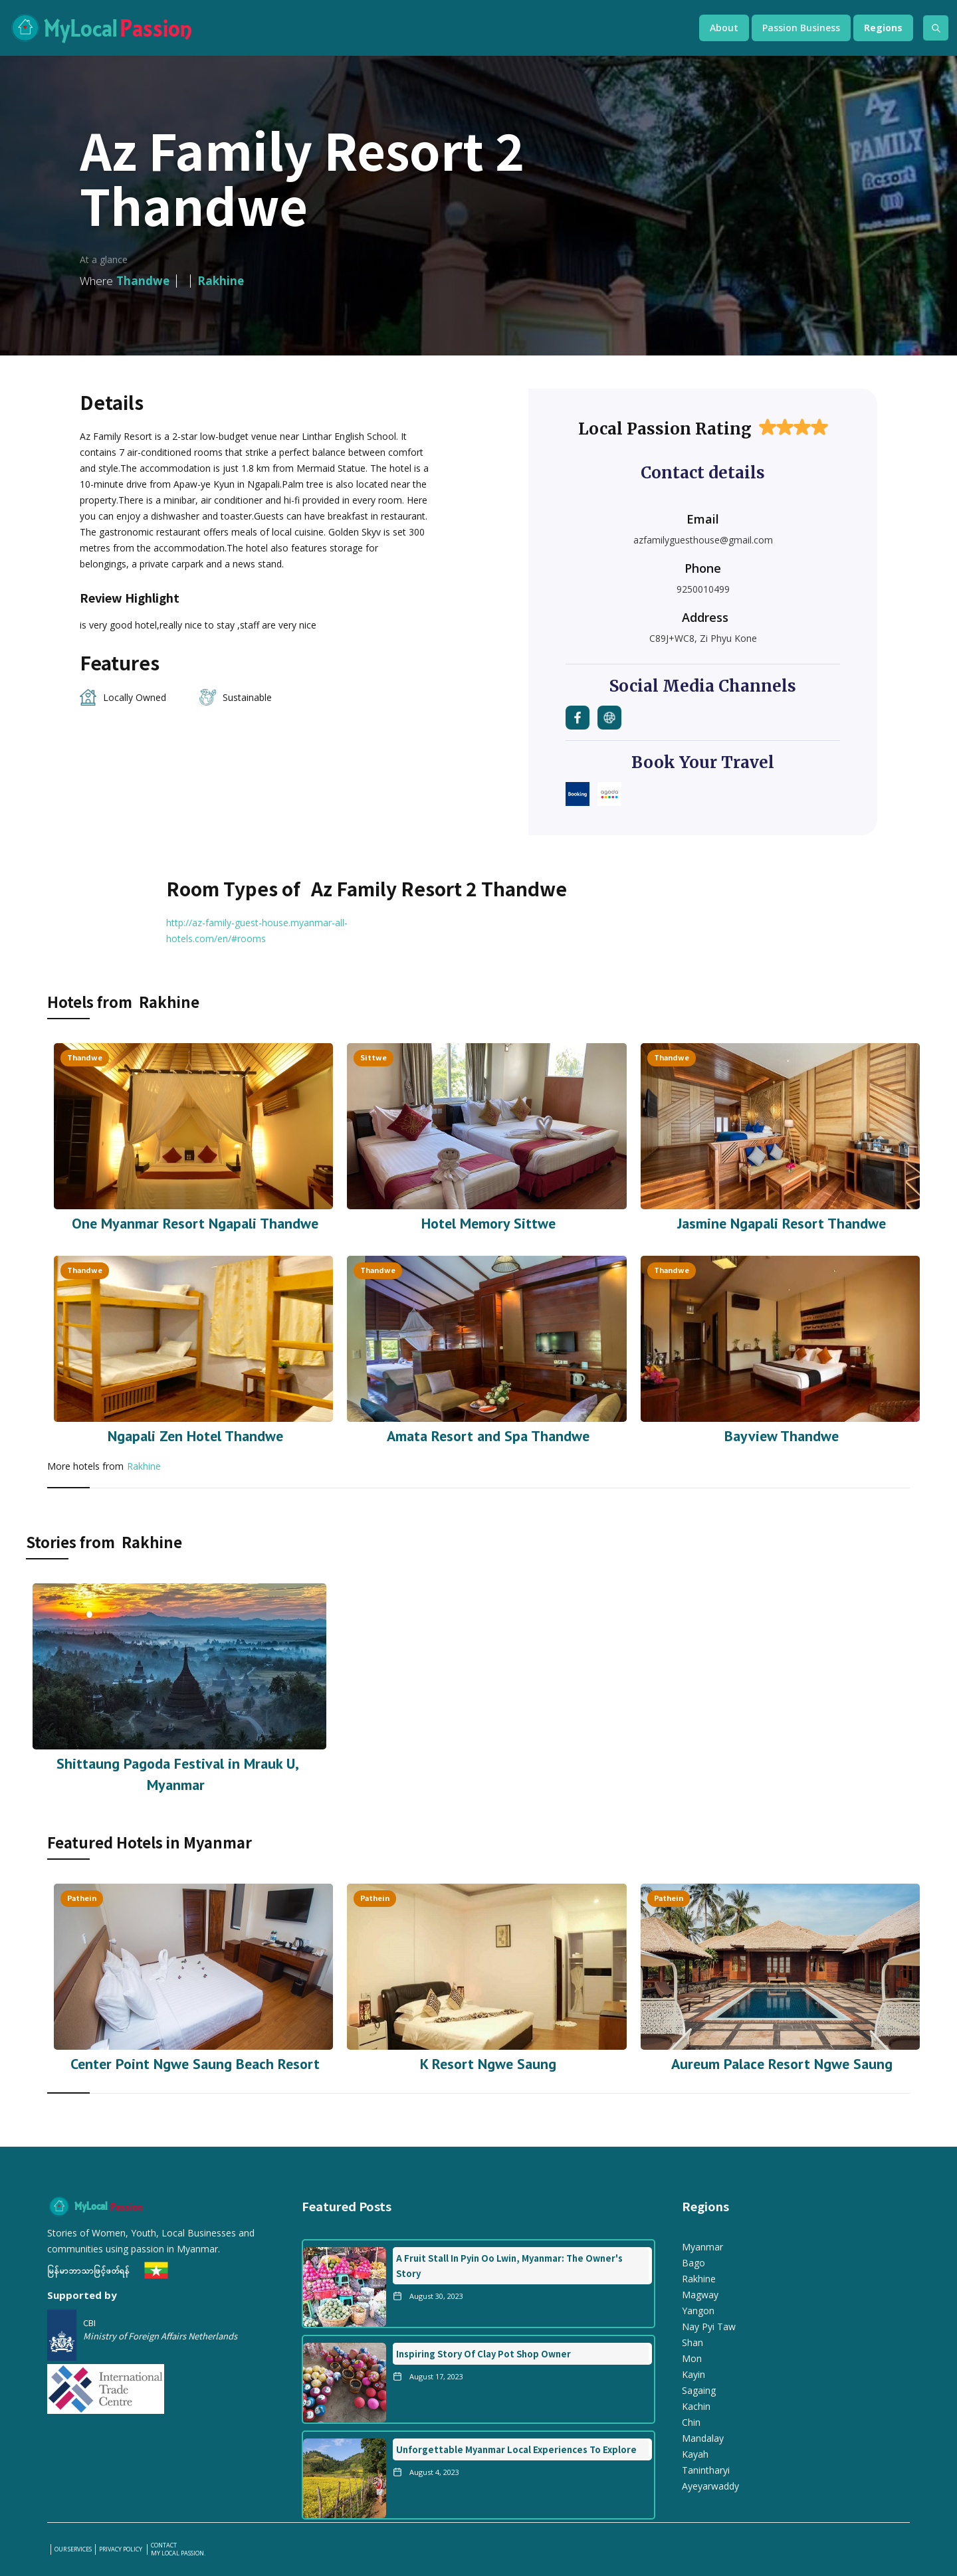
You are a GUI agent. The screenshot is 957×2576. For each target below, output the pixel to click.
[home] (341, 28)
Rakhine (144, 1466)
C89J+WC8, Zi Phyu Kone (703, 638)
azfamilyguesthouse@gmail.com (703, 540)
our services (73, 2549)
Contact (164, 2545)
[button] (724, 28)
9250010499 (703, 589)
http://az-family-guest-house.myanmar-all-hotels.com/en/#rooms (257, 930)
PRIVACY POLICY (121, 2549)
